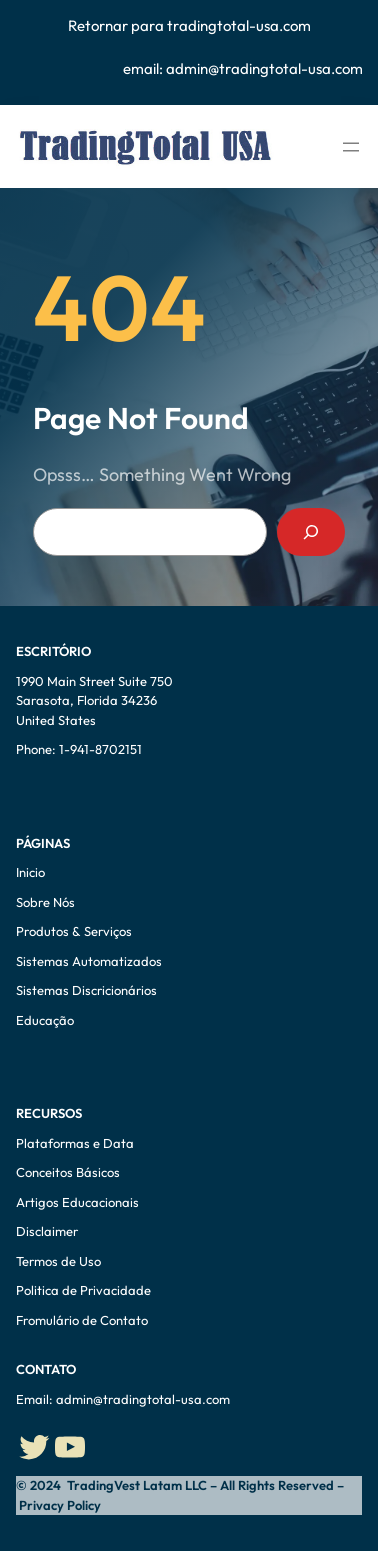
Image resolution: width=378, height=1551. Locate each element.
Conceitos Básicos (68, 1172)
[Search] (311, 532)
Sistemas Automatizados (89, 961)
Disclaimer (47, 1231)
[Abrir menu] (351, 147)
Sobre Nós (45, 902)
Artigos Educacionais (77, 1202)
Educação (46, 1020)
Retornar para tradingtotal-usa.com (189, 25)
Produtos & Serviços (74, 931)
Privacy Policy (58, 1505)
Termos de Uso (58, 1261)
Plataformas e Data (75, 1143)
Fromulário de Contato (82, 1320)
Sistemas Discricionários (86, 990)
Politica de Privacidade (83, 1290)
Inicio (30, 872)
